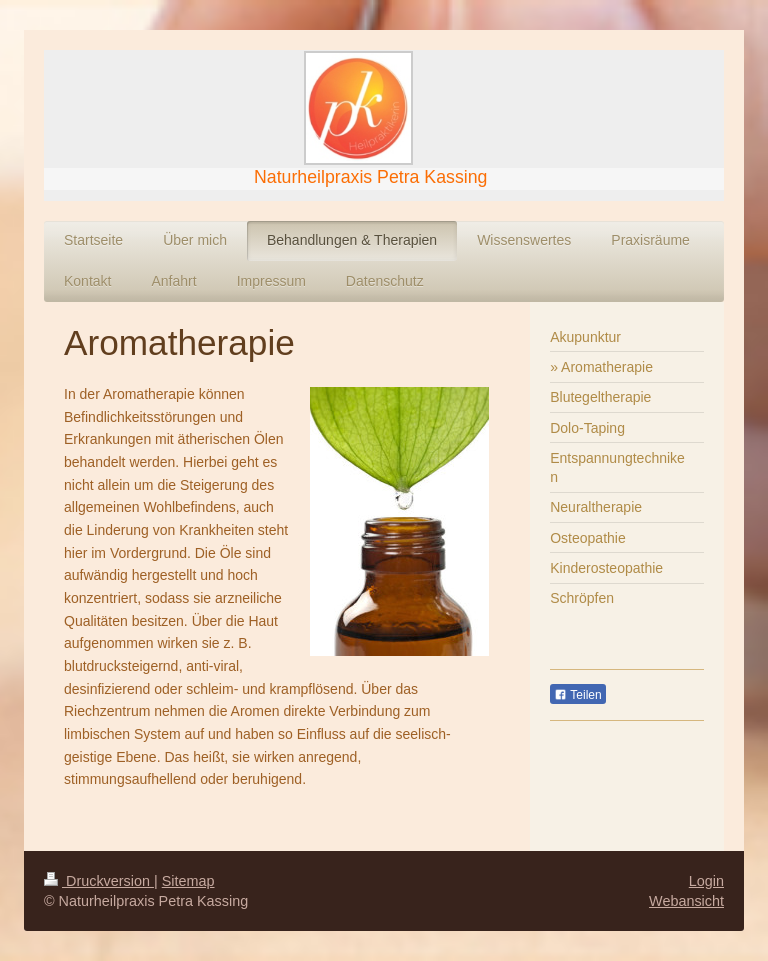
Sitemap (188, 881)
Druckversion (99, 881)
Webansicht (686, 901)
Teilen (577, 695)
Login (706, 881)
